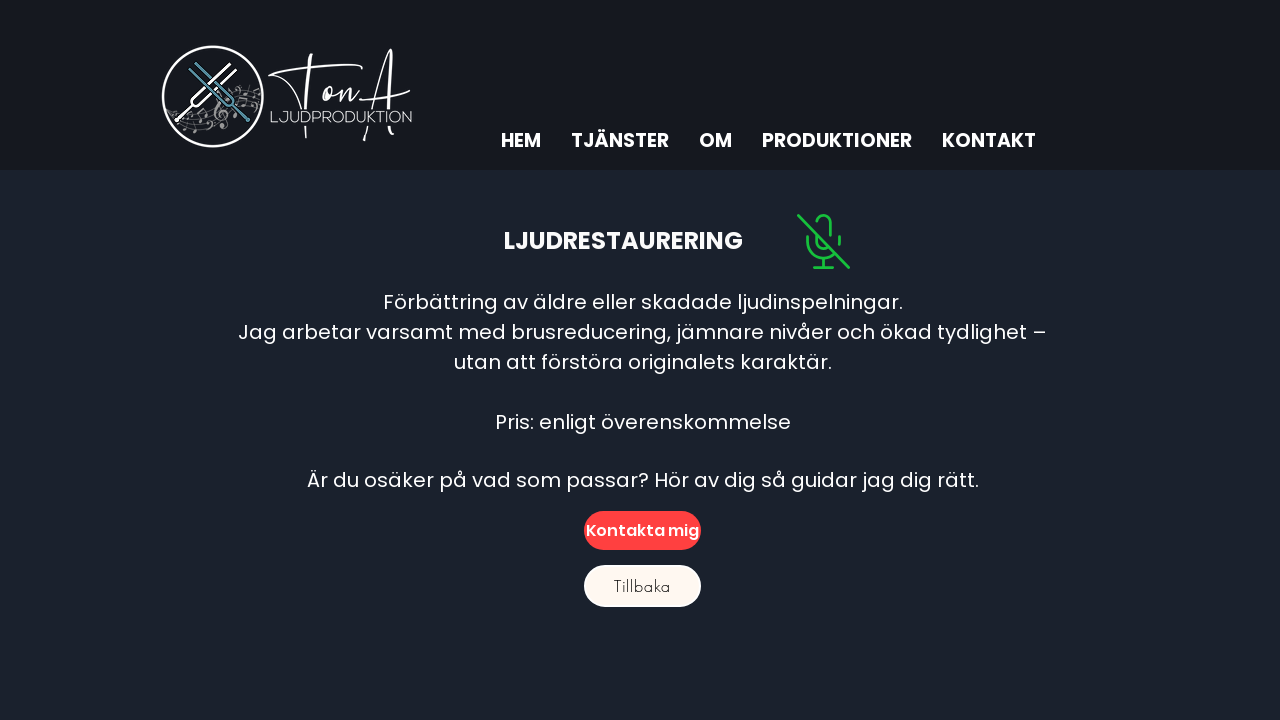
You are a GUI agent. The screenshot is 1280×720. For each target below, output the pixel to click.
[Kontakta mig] (642, 530)
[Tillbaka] (642, 586)
